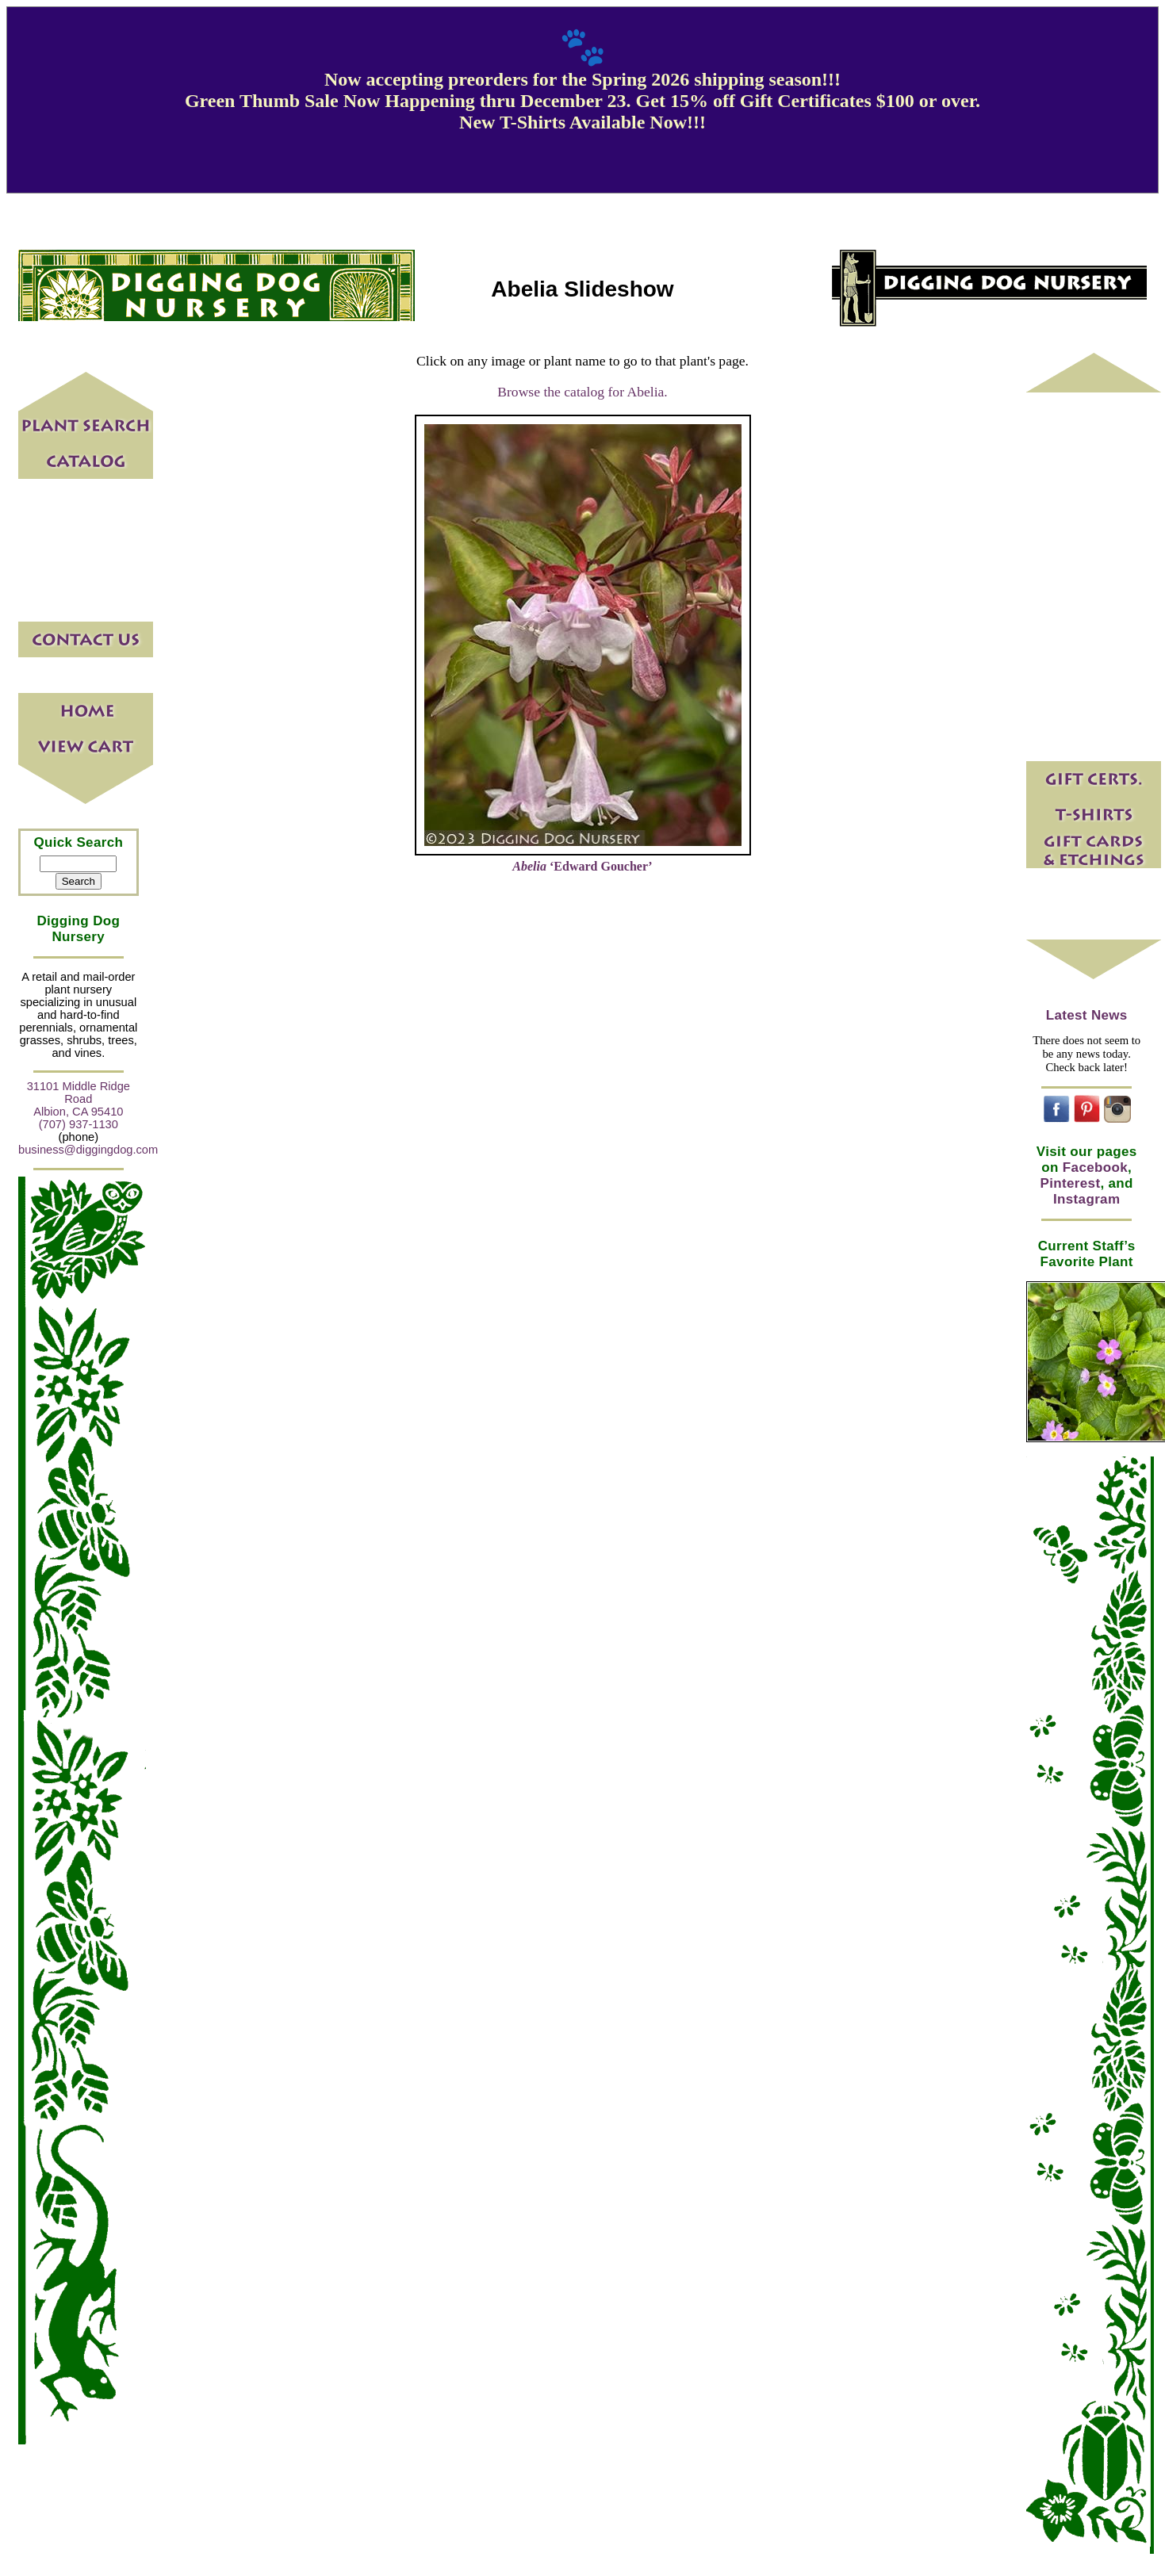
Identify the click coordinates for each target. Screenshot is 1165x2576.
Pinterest (1070, 1183)
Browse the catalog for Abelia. (582, 392)
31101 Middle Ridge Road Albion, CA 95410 (78, 1099)
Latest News (1087, 1015)
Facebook (1095, 1167)
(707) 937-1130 (78, 1124)
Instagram (1086, 1199)
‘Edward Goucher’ (582, 866)
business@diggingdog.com (88, 1149)
